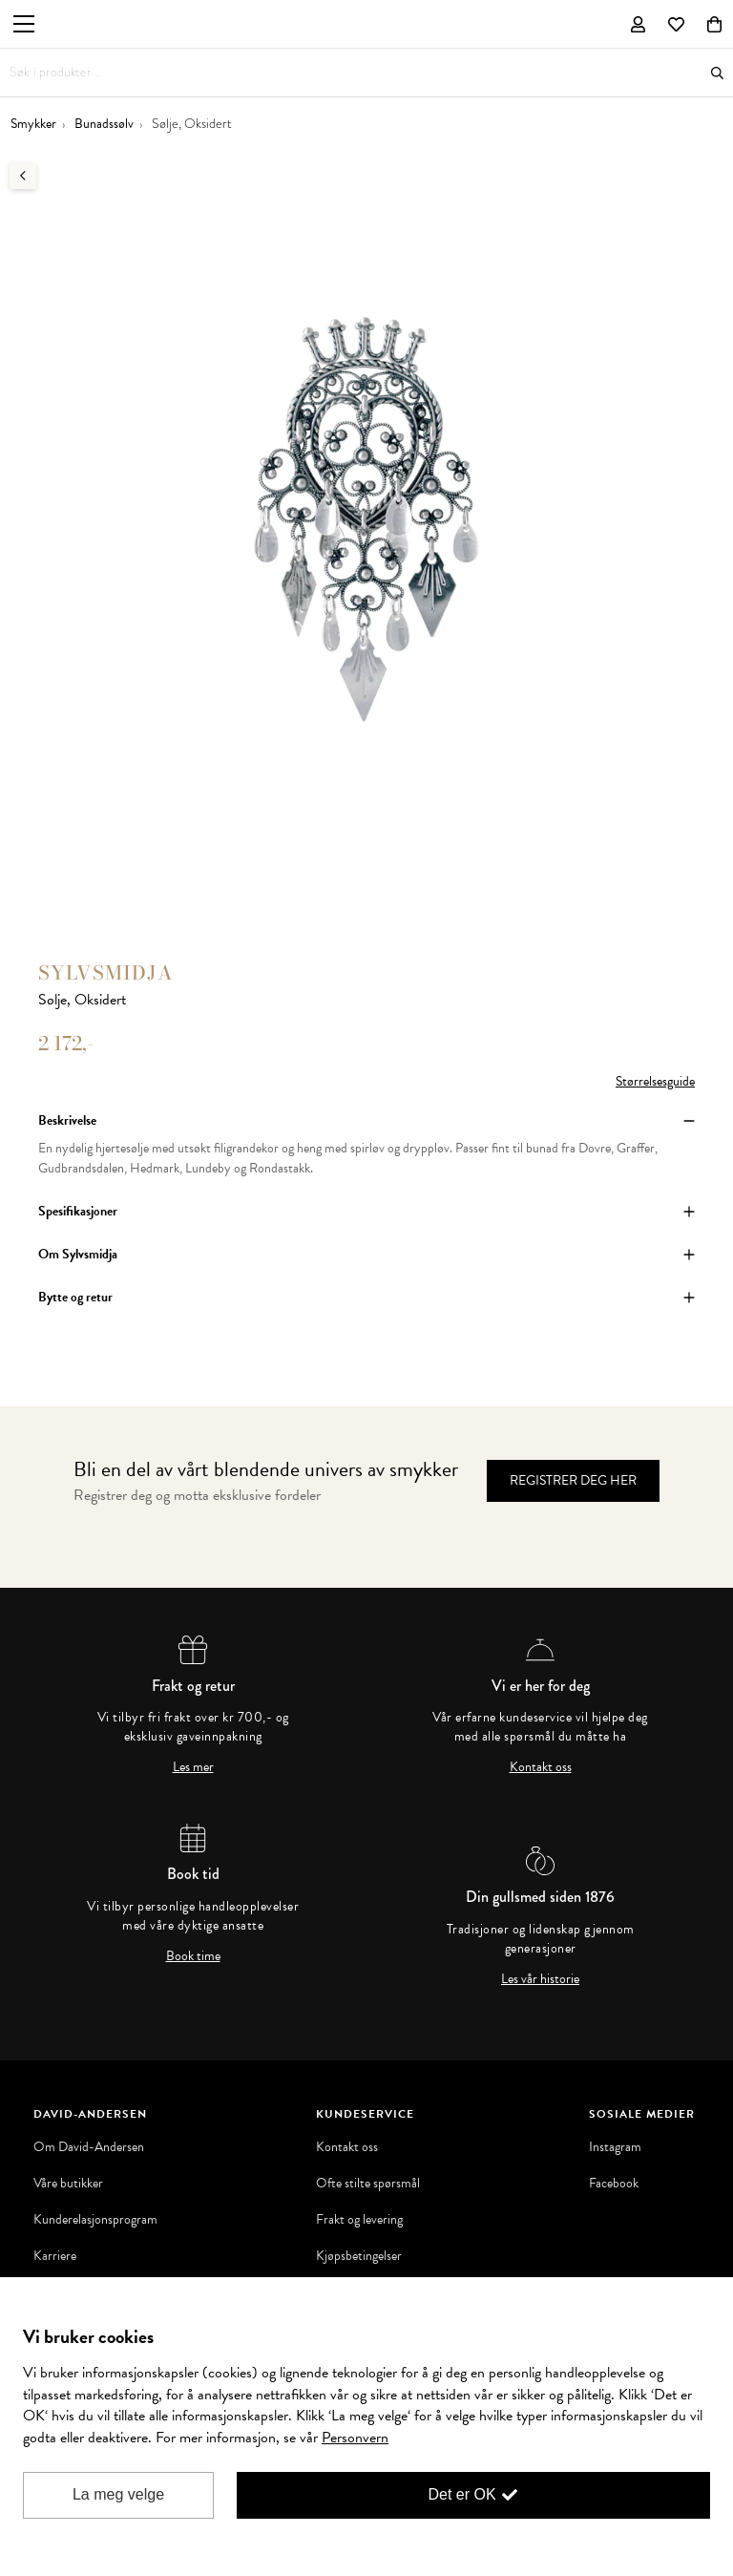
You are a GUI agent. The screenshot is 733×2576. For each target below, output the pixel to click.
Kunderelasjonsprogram (95, 2219)
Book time (193, 1956)
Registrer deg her (573, 1480)
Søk (717, 73)
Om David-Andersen (88, 2147)
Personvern (355, 2437)
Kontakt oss (541, 1767)
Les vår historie (540, 1979)
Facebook (614, 2183)
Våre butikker (68, 2183)
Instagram (615, 2147)
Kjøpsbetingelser (359, 2256)
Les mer (193, 1767)
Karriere (54, 2256)
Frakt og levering (359, 2219)
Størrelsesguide (655, 1081)
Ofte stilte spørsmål (368, 2183)
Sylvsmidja (106, 972)
